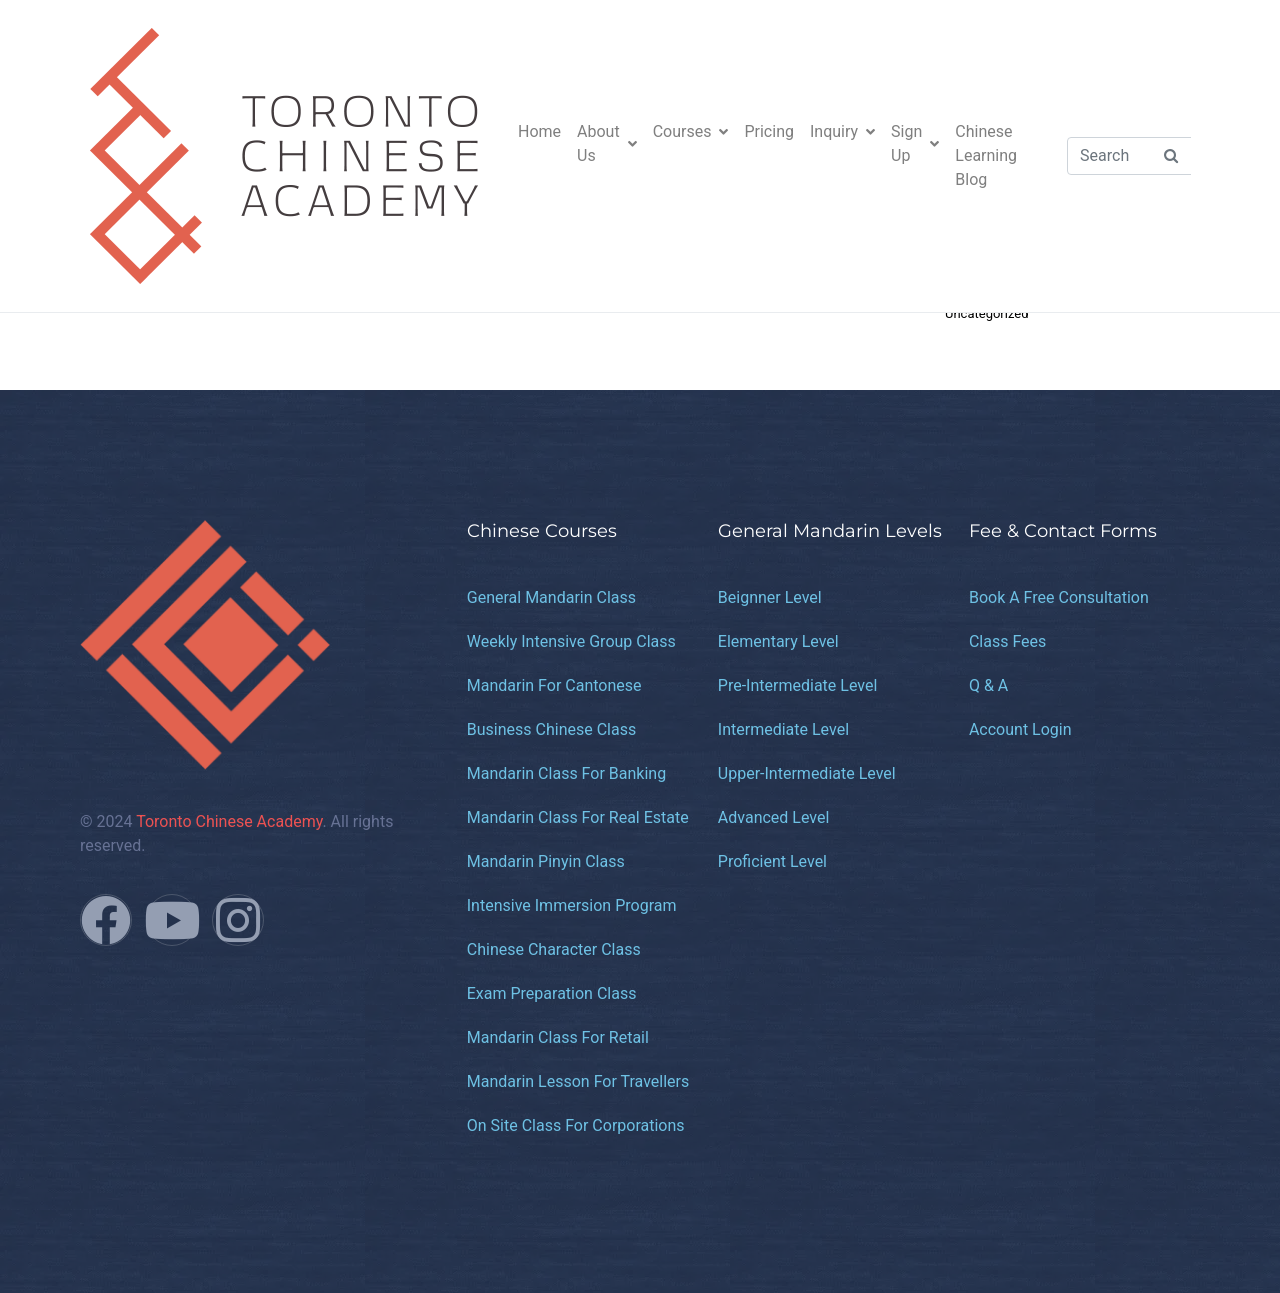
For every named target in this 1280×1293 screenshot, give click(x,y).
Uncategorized (986, 313)
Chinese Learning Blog (986, 155)
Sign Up (915, 143)
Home (539, 131)
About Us (607, 143)
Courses (691, 131)
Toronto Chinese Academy (229, 821)
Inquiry (842, 131)
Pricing (769, 131)
